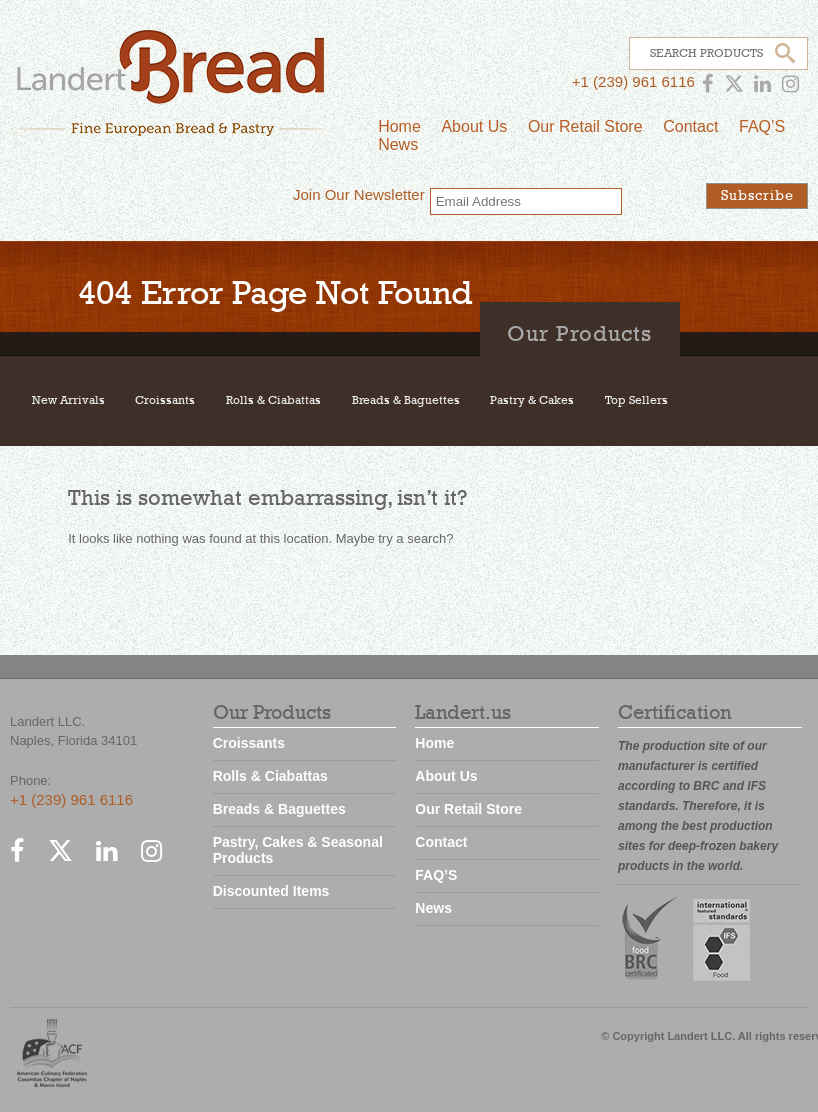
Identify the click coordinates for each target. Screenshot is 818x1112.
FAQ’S (762, 126)
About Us (474, 126)
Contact (690, 126)
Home (399, 126)
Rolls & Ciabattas (273, 400)
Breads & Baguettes (406, 400)
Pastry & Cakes (532, 400)
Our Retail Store (585, 126)
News (398, 144)
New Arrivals (68, 400)
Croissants (165, 400)
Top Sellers (636, 400)
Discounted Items (271, 891)
